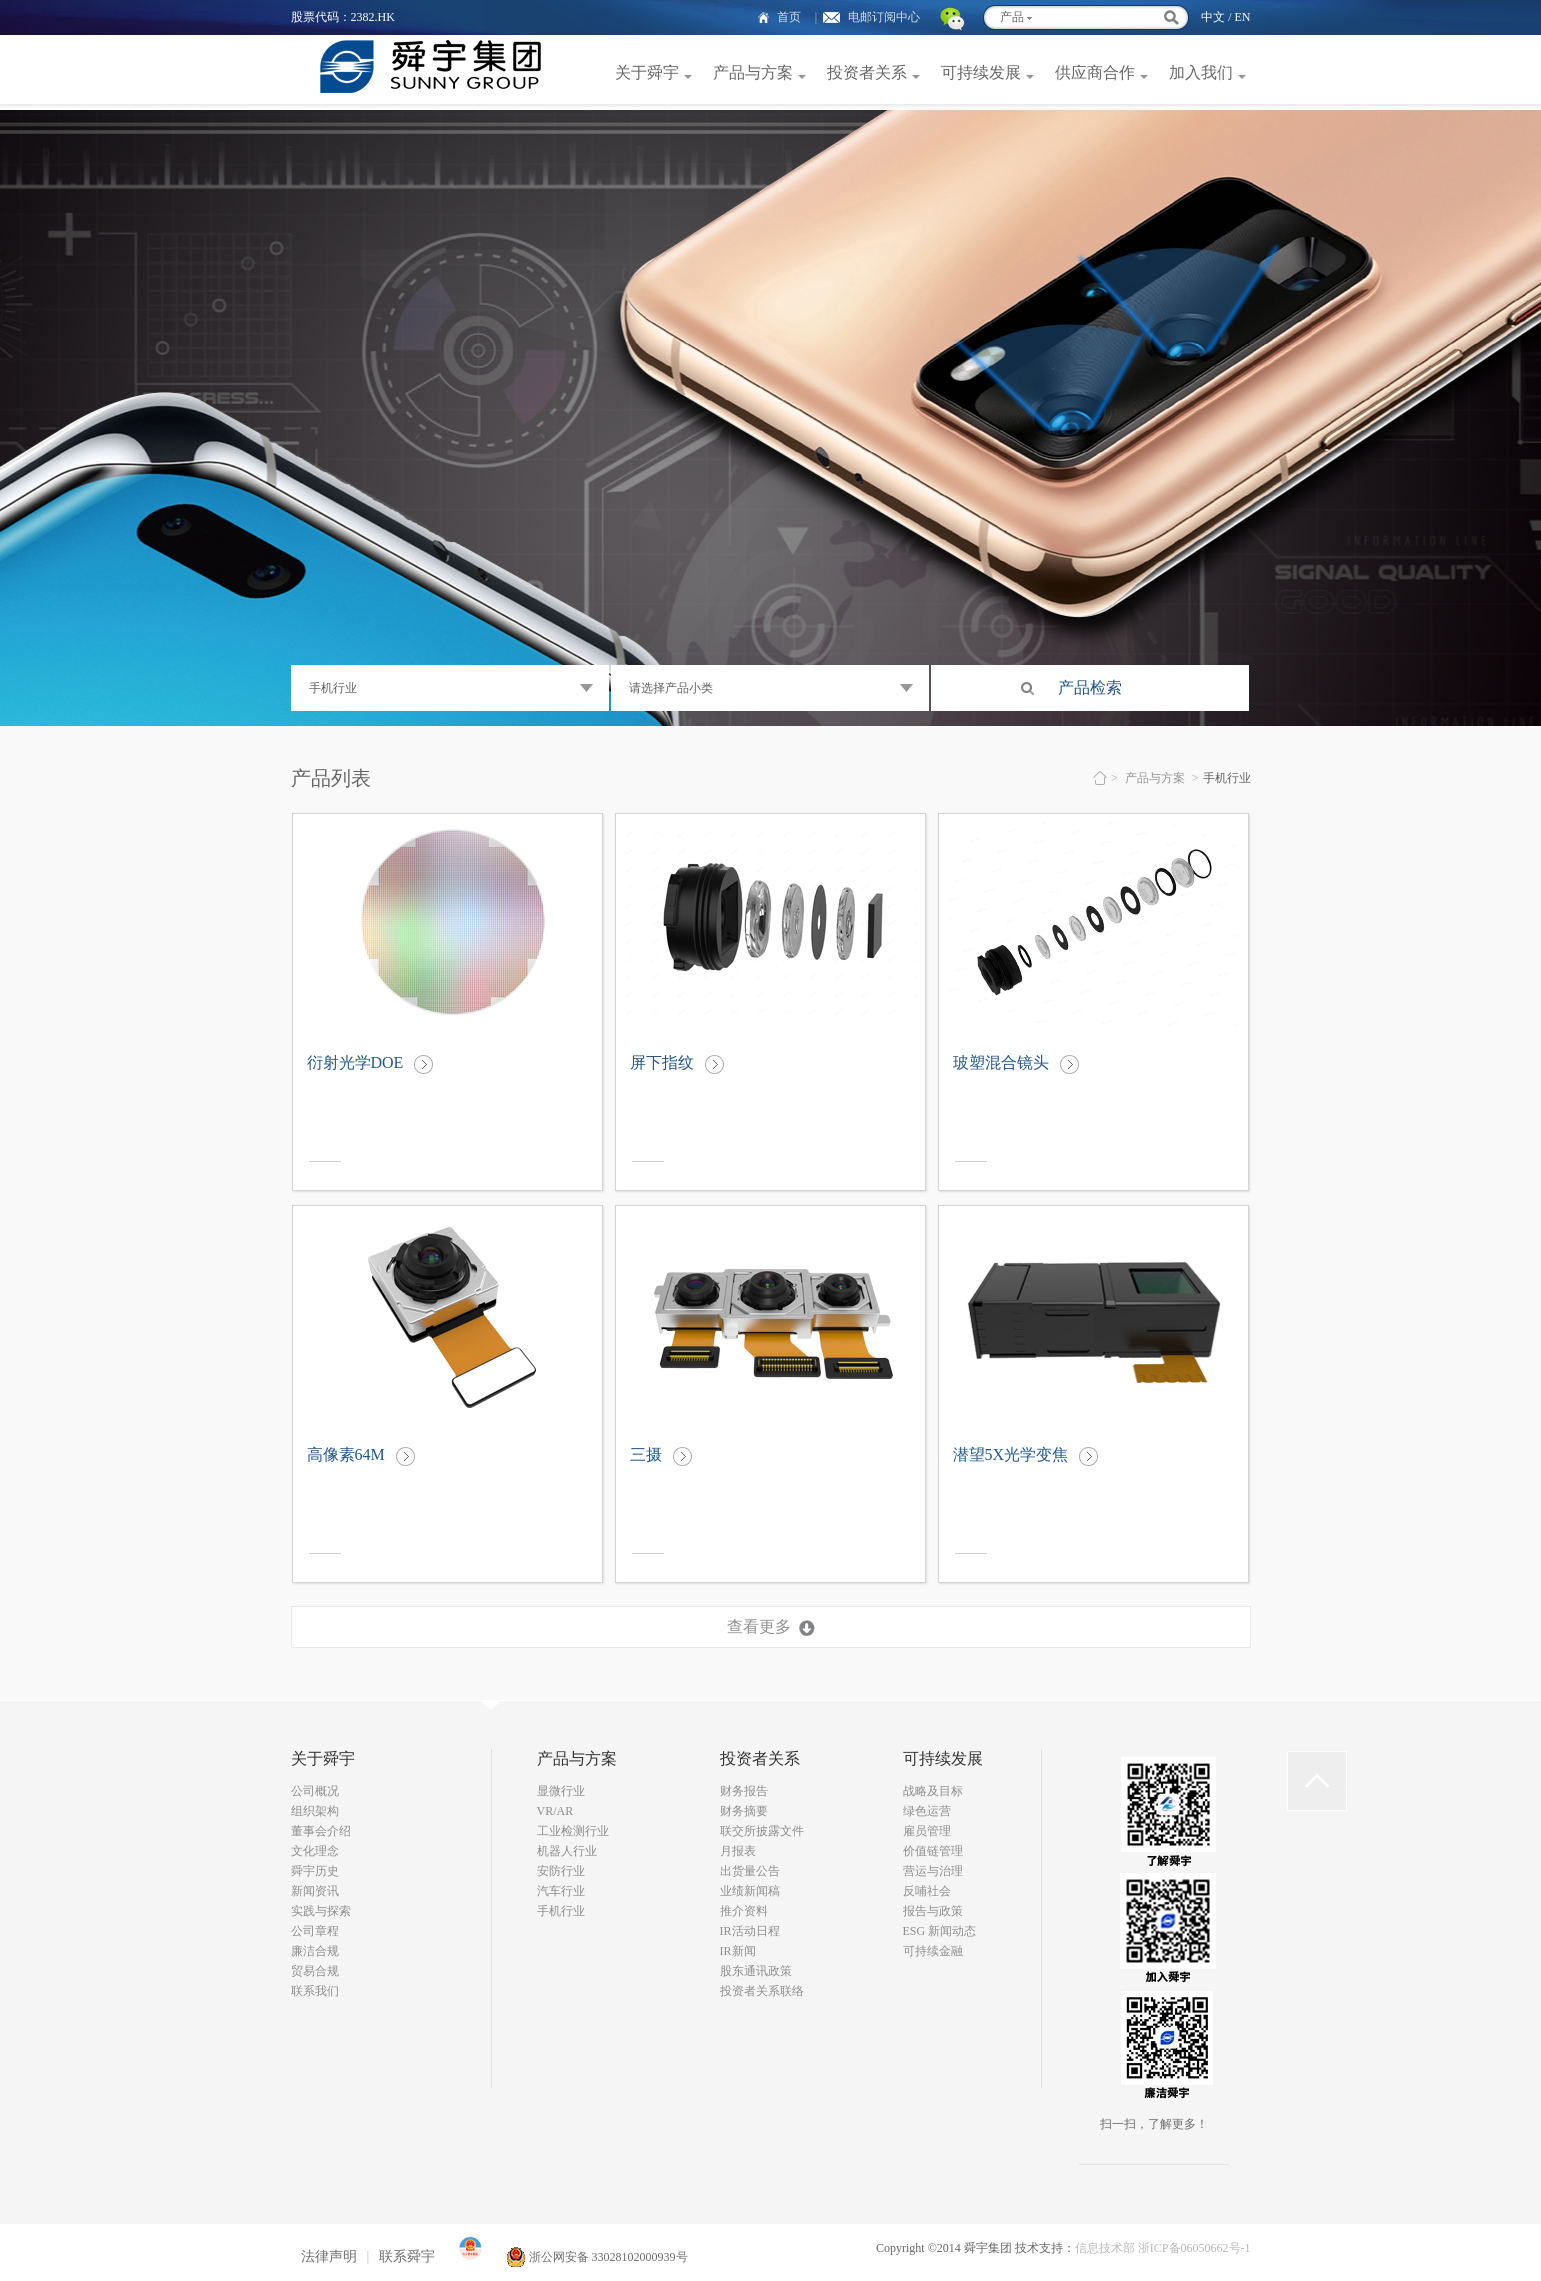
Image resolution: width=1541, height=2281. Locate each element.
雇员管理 (927, 1831)
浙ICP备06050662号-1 (1194, 2248)
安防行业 (561, 1871)
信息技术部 (1105, 2248)
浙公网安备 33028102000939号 (597, 2257)
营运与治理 (933, 1871)
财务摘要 (744, 1811)
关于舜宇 (647, 72)
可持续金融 (933, 1951)
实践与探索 (321, 1911)
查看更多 (759, 1626)
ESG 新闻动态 (940, 1931)
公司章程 (315, 1931)
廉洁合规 (315, 1951)
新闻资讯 (315, 1891)
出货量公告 (750, 1871)
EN (1243, 17)
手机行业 (561, 1911)
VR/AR (555, 1811)
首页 (789, 17)
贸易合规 (315, 1971)
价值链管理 (933, 1851)
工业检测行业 (573, 1831)
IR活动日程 (750, 1931)
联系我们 (315, 1991)
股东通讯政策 (756, 1971)
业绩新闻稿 (750, 1891)
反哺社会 (927, 1891)
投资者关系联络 (762, 1991)
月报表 (738, 1851)
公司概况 (315, 1791)
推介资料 (744, 1911)
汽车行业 (561, 1891)
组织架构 (315, 1811)
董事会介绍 (321, 1831)
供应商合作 (1095, 72)
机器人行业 (567, 1851)
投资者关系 (867, 72)
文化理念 (315, 1851)
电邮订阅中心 (884, 17)
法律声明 (329, 2256)
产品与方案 (753, 72)
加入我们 (1201, 72)
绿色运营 (927, 1811)
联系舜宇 (407, 2256)
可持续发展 (981, 72)
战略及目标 (933, 1791)
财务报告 (744, 1791)
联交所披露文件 (762, 1831)
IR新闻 (738, 1951)
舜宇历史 (315, 1871)
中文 (1213, 17)
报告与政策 (933, 1911)
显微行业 (561, 1791)
